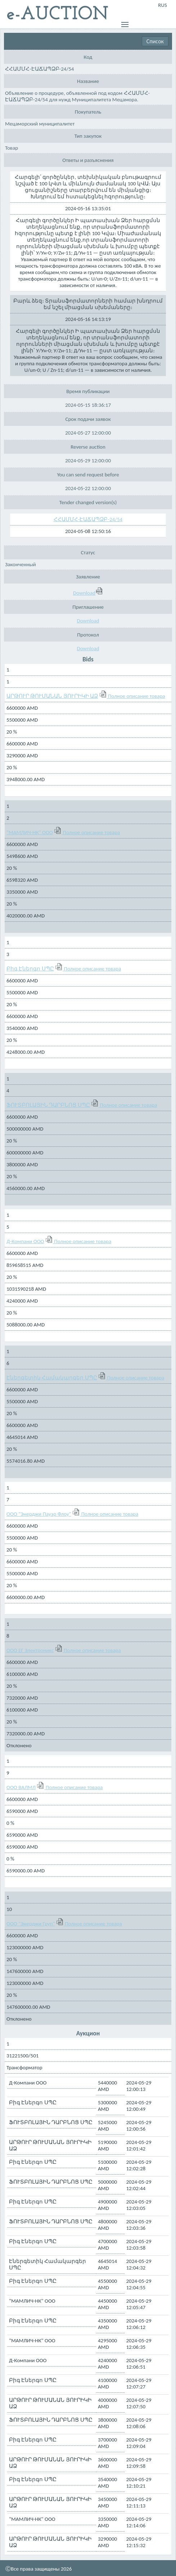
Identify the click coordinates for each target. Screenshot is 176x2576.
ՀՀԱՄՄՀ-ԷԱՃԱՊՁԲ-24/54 (88, 519)
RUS (162, 5)
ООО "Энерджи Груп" (30, 1923)
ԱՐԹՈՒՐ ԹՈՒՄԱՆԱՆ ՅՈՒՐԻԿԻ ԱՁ (52, 696)
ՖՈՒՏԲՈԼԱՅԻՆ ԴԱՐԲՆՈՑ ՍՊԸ (48, 1105)
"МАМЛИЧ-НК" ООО (29, 832)
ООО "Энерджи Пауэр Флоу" (38, 1514)
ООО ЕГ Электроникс (30, 1650)
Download (88, 593)
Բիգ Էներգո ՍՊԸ (30, 968)
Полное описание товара (136, 696)
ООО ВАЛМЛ (21, 1787)
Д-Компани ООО (25, 1241)
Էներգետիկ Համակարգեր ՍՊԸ (51, 1377)
